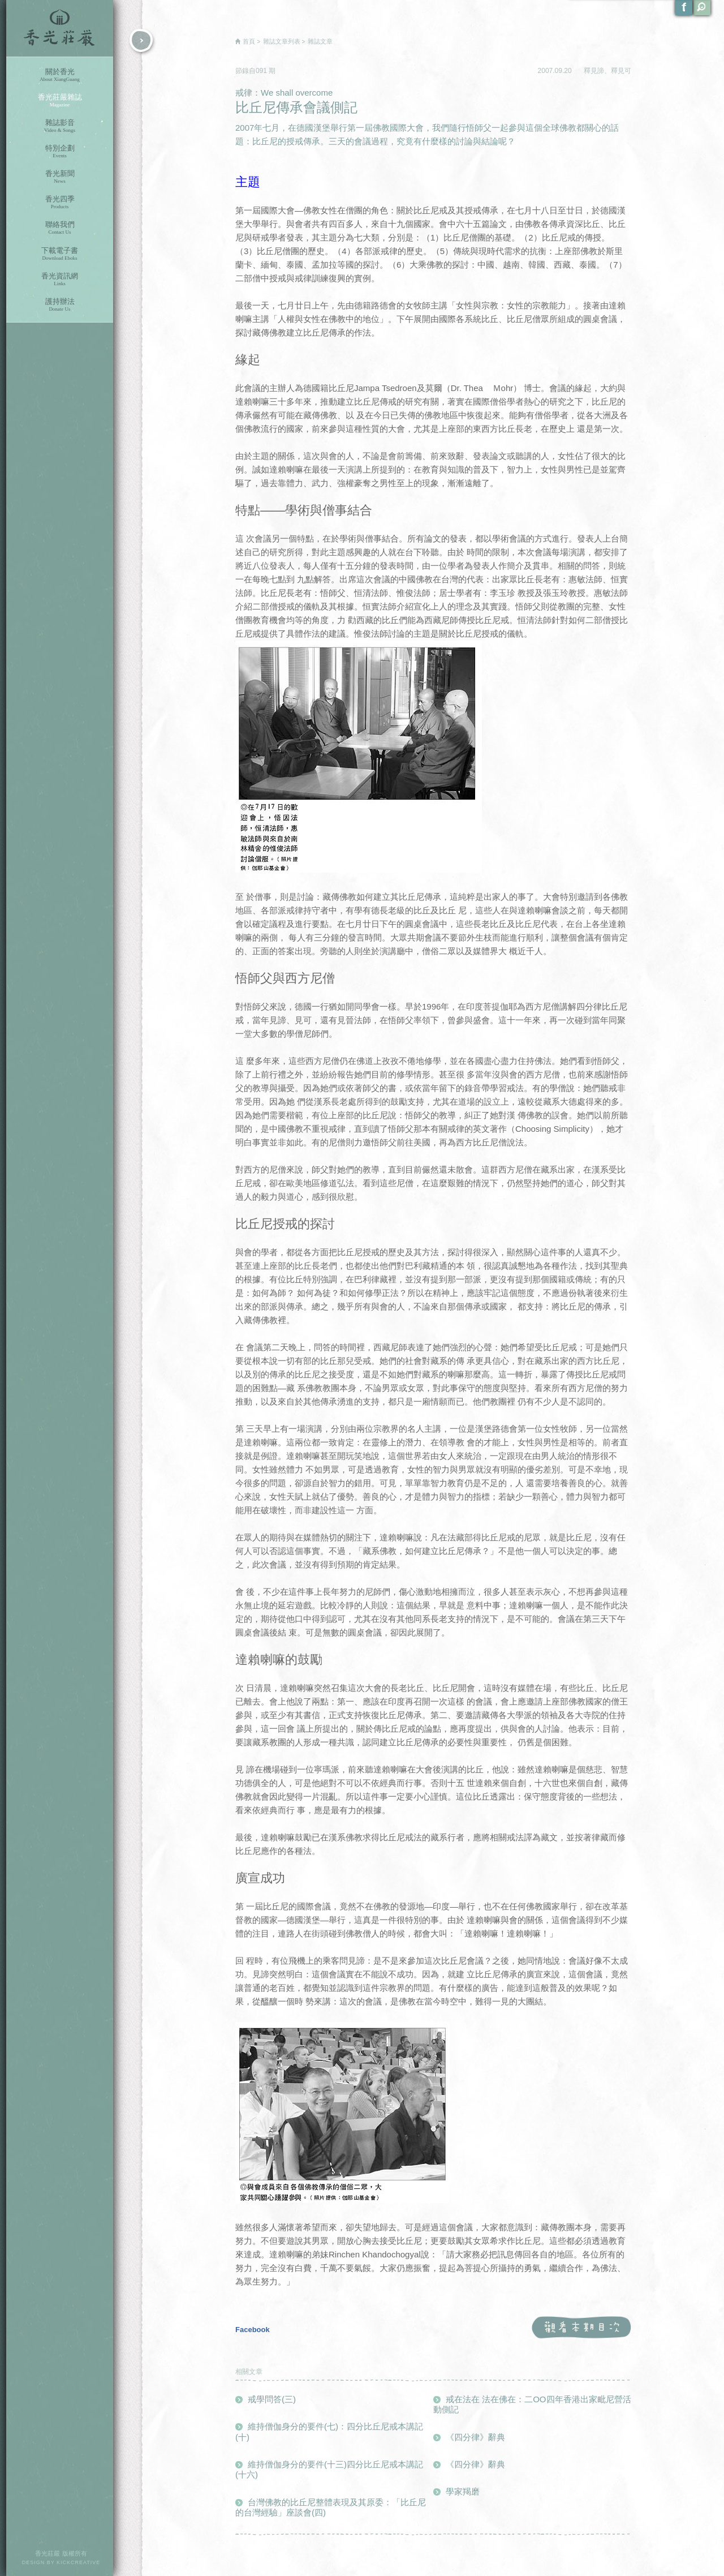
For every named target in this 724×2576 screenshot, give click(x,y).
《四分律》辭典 (475, 2437)
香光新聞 (59, 176)
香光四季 (59, 202)
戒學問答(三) (272, 2399)
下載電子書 (59, 253)
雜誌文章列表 (281, 41)
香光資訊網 (59, 279)
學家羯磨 (463, 2491)
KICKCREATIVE (78, 2562)
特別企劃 (59, 151)
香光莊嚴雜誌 (59, 100)
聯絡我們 (59, 227)
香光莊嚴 (59, 28)
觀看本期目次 (581, 2327)
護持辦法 (59, 304)
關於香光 (59, 75)
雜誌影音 (59, 126)
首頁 (249, 41)
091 (262, 71)
